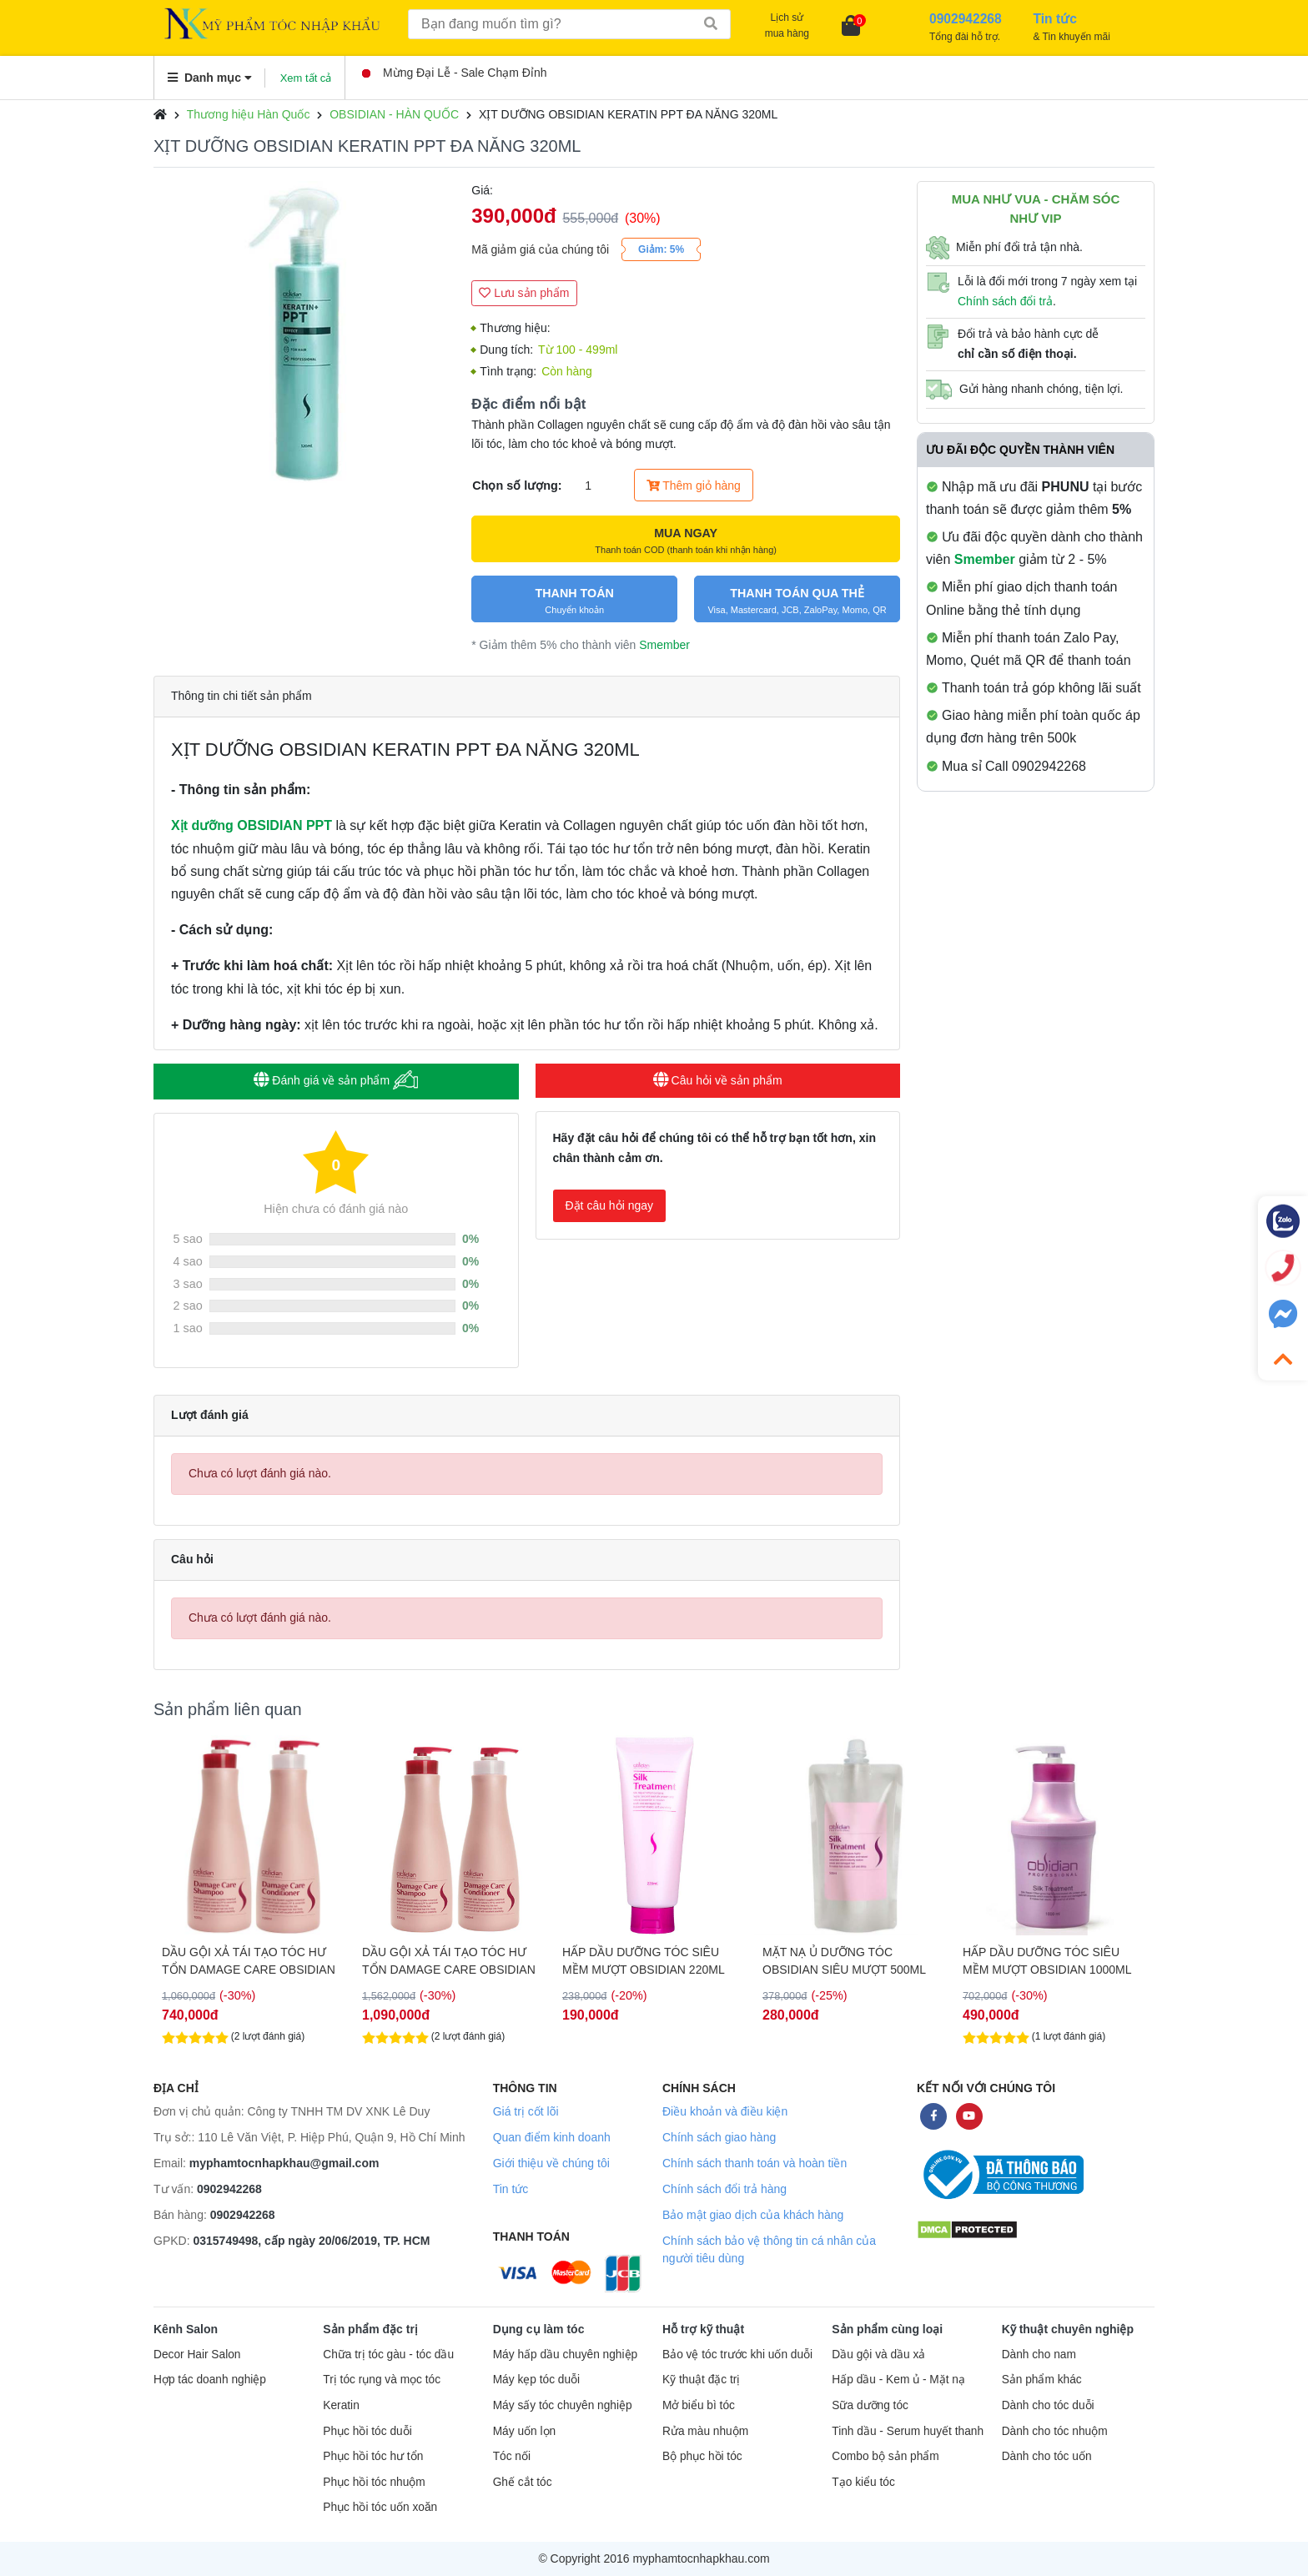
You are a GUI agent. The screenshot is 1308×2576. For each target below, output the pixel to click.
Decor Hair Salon (196, 2354)
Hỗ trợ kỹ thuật (703, 2329)
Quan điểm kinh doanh (552, 2137)
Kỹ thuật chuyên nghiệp (1068, 2329)
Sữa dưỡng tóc (870, 2405)
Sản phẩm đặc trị (370, 2329)
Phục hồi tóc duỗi (367, 2431)
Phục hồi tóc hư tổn (373, 2456)
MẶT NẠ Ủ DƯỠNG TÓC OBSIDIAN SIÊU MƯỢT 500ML (1044, 1960)
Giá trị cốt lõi (526, 2111)
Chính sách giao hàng (719, 2137)
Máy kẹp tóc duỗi (536, 2379)
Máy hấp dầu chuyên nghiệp (565, 2354)
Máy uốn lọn (524, 2431)
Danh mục (210, 77)
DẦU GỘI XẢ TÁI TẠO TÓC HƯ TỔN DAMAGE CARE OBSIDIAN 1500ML (649, 1961)
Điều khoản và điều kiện (724, 2111)
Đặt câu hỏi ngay (610, 1205)
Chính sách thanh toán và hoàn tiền (754, 2163)
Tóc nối (512, 2456)
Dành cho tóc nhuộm (1055, 2431)
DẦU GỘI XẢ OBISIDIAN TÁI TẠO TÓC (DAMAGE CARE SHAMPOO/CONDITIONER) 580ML (251, 1961)
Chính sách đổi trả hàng (724, 2189)
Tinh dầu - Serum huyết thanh (908, 2431)
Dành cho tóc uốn (1047, 2456)
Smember (664, 645)
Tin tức (511, 2189)
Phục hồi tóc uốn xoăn (380, 2507)
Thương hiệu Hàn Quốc (248, 114)
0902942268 (229, 2189)
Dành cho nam (1039, 2354)
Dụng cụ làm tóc (539, 2329)
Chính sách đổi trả (1005, 301)
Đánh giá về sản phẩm (336, 1079)
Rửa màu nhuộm (705, 2431)
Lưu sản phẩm (524, 292)
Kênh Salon (185, 2329)
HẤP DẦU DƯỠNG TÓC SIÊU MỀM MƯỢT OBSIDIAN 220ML (843, 1960)
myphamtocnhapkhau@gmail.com (284, 2163)
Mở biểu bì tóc (698, 2405)
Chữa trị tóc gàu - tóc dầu (388, 2354)
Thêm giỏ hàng (693, 485)
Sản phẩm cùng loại (887, 2329)
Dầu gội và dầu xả (878, 2354)
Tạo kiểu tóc (863, 2482)
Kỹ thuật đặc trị (701, 2379)
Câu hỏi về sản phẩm (717, 1080)
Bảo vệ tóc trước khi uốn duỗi (737, 2354)
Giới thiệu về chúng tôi (551, 2163)
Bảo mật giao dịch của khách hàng (752, 2214)
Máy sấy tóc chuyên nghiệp (562, 2405)
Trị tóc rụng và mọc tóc (381, 2379)
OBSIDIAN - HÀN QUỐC (394, 114)
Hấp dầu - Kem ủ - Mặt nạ (898, 2379)
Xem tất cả (306, 78)
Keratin (341, 2405)
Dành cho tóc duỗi (1048, 2405)
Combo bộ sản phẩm (885, 2456)
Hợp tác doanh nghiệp (209, 2379)
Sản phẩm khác (1042, 2379)
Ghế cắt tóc (522, 2482)
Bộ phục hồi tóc (702, 2456)
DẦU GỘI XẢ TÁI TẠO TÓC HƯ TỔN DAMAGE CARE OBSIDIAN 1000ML (449, 1961)
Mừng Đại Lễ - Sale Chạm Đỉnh (454, 72)
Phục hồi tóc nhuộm (374, 2482)
